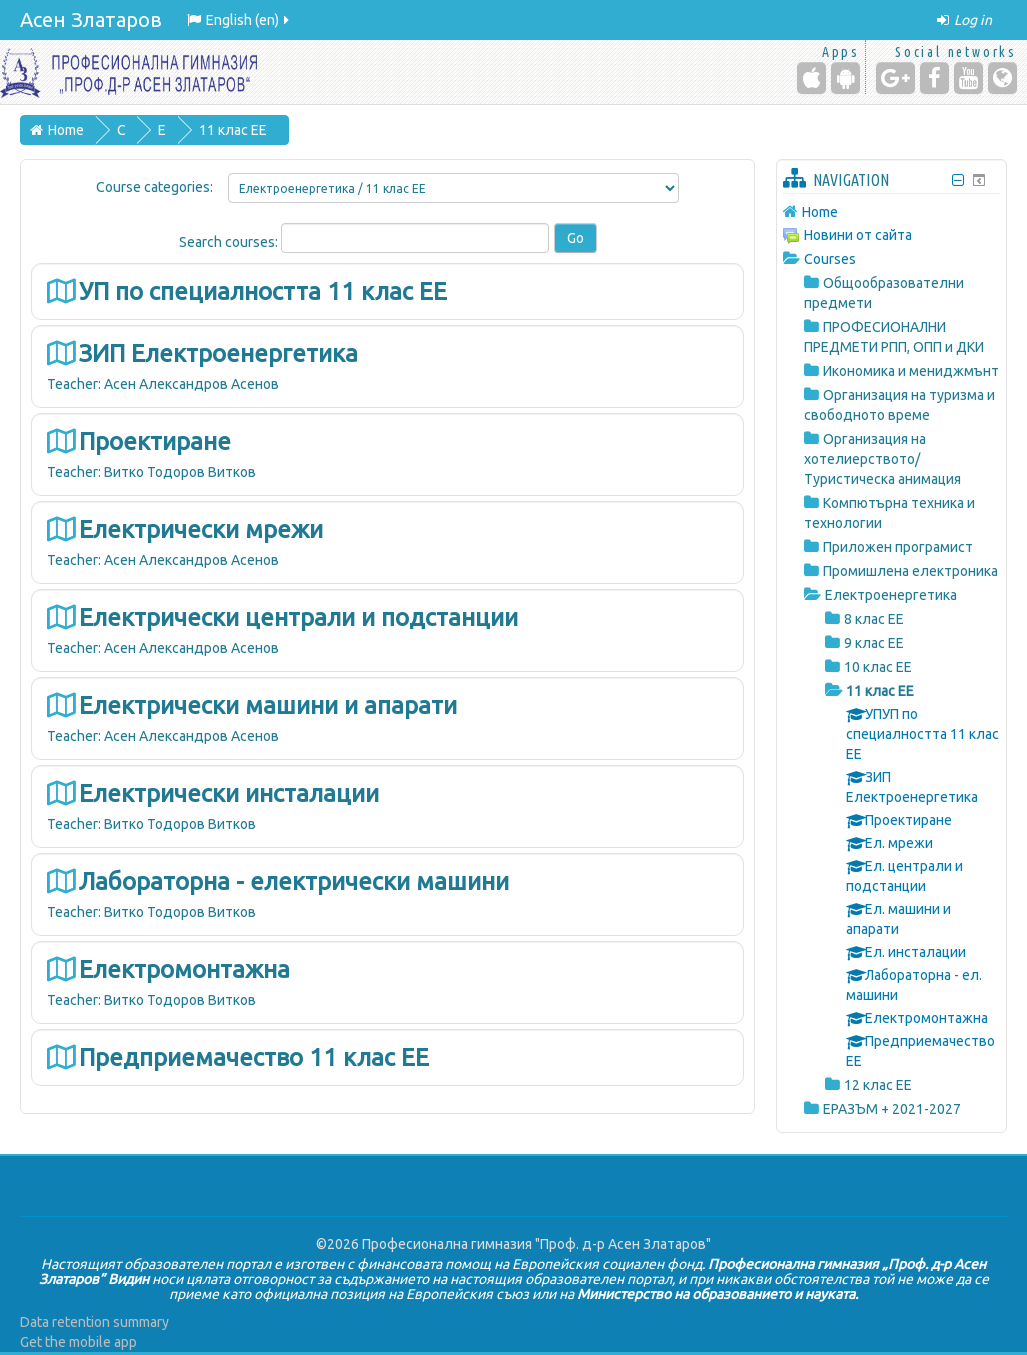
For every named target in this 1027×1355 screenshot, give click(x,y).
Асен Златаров (91, 19)
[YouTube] (968, 78)
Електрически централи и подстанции (298, 617)
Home (820, 212)
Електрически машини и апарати (268, 705)
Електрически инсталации (229, 793)
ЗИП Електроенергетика (218, 353)
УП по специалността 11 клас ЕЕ (263, 291)
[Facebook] (934, 78)
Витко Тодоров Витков (180, 472)
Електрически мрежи (201, 529)
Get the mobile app (78, 1342)
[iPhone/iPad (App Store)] (811, 78)
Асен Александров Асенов (191, 384)
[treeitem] (891, 211)
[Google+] (895, 78)
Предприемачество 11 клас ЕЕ (254, 1057)
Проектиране (155, 441)
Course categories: (154, 187)
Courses (830, 259)
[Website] (1002, 78)
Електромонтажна (184, 969)
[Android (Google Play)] (845, 78)
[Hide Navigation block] (957, 180)
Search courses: (230, 242)
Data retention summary (94, 1322)
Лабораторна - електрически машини (294, 881)
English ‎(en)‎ (239, 20)
